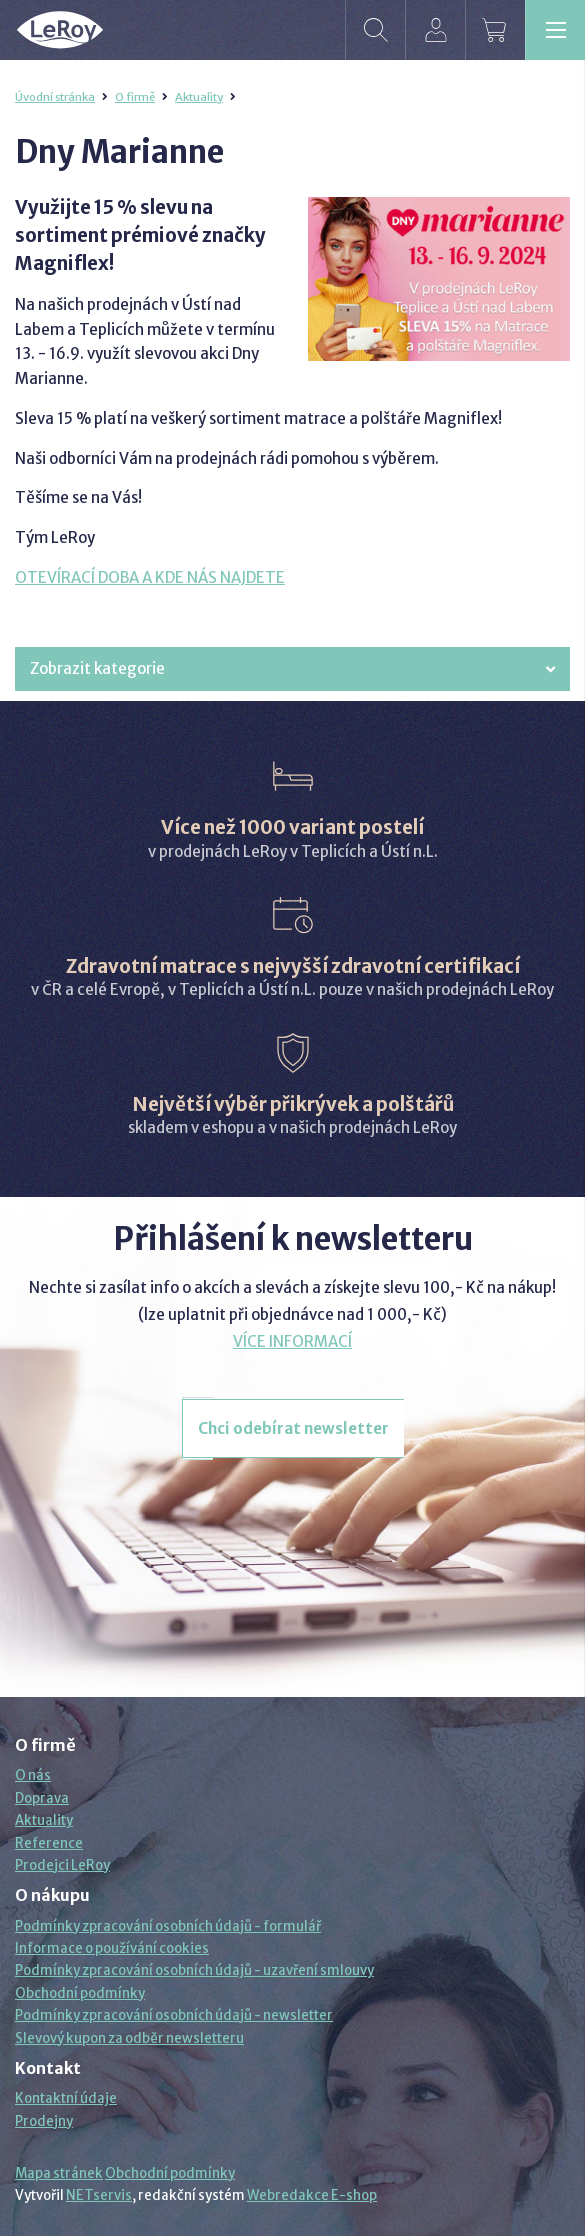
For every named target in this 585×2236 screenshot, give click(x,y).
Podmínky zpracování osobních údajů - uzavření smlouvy (194, 1970)
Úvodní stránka (55, 97)
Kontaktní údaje (66, 2098)
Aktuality (199, 97)
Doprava (42, 1798)
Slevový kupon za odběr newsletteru (129, 2038)
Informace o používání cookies (112, 1948)
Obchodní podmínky (80, 1993)
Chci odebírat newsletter (293, 1428)
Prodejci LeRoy (62, 1865)
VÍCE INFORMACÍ (292, 1341)
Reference (49, 1843)
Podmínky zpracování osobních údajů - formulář (168, 1926)
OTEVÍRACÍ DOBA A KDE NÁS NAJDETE (150, 577)
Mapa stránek (59, 2173)
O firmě (135, 97)
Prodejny (44, 2121)
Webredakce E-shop (312, 2195)
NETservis (99, 2195)
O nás (33, 1775)
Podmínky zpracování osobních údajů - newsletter (174, 2015)
